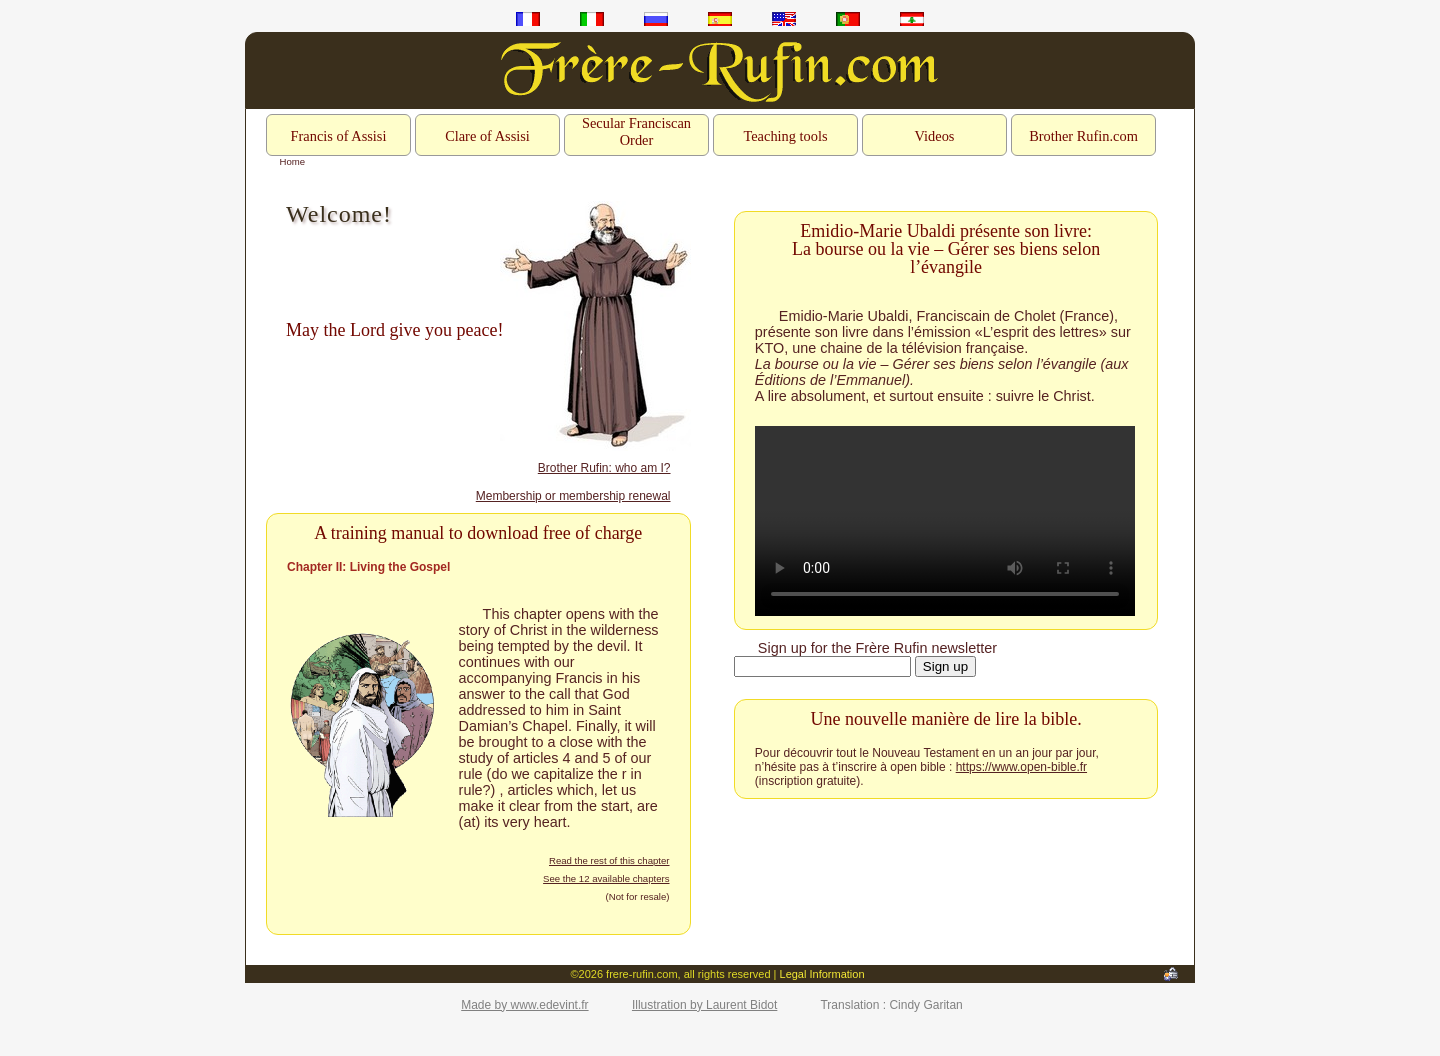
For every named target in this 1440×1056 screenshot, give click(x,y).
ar (912, 19)
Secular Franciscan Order (636, 131)
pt (848, 19)
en (784, 19)
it (592, 19)
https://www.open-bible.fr (1021, 767)
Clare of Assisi (487, 136)
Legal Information (822, 974)
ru (656, 19)
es (720, 19)
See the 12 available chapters (606, 878)
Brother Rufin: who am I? (604, 468)
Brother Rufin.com (1083, 136)
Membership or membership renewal (573, 496)
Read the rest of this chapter (609, 860)
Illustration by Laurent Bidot (704, 1005)
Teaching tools (785, 136)
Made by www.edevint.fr (524, 1005)
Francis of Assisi (339, 136)
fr (528, 19)
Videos (935, 136)
